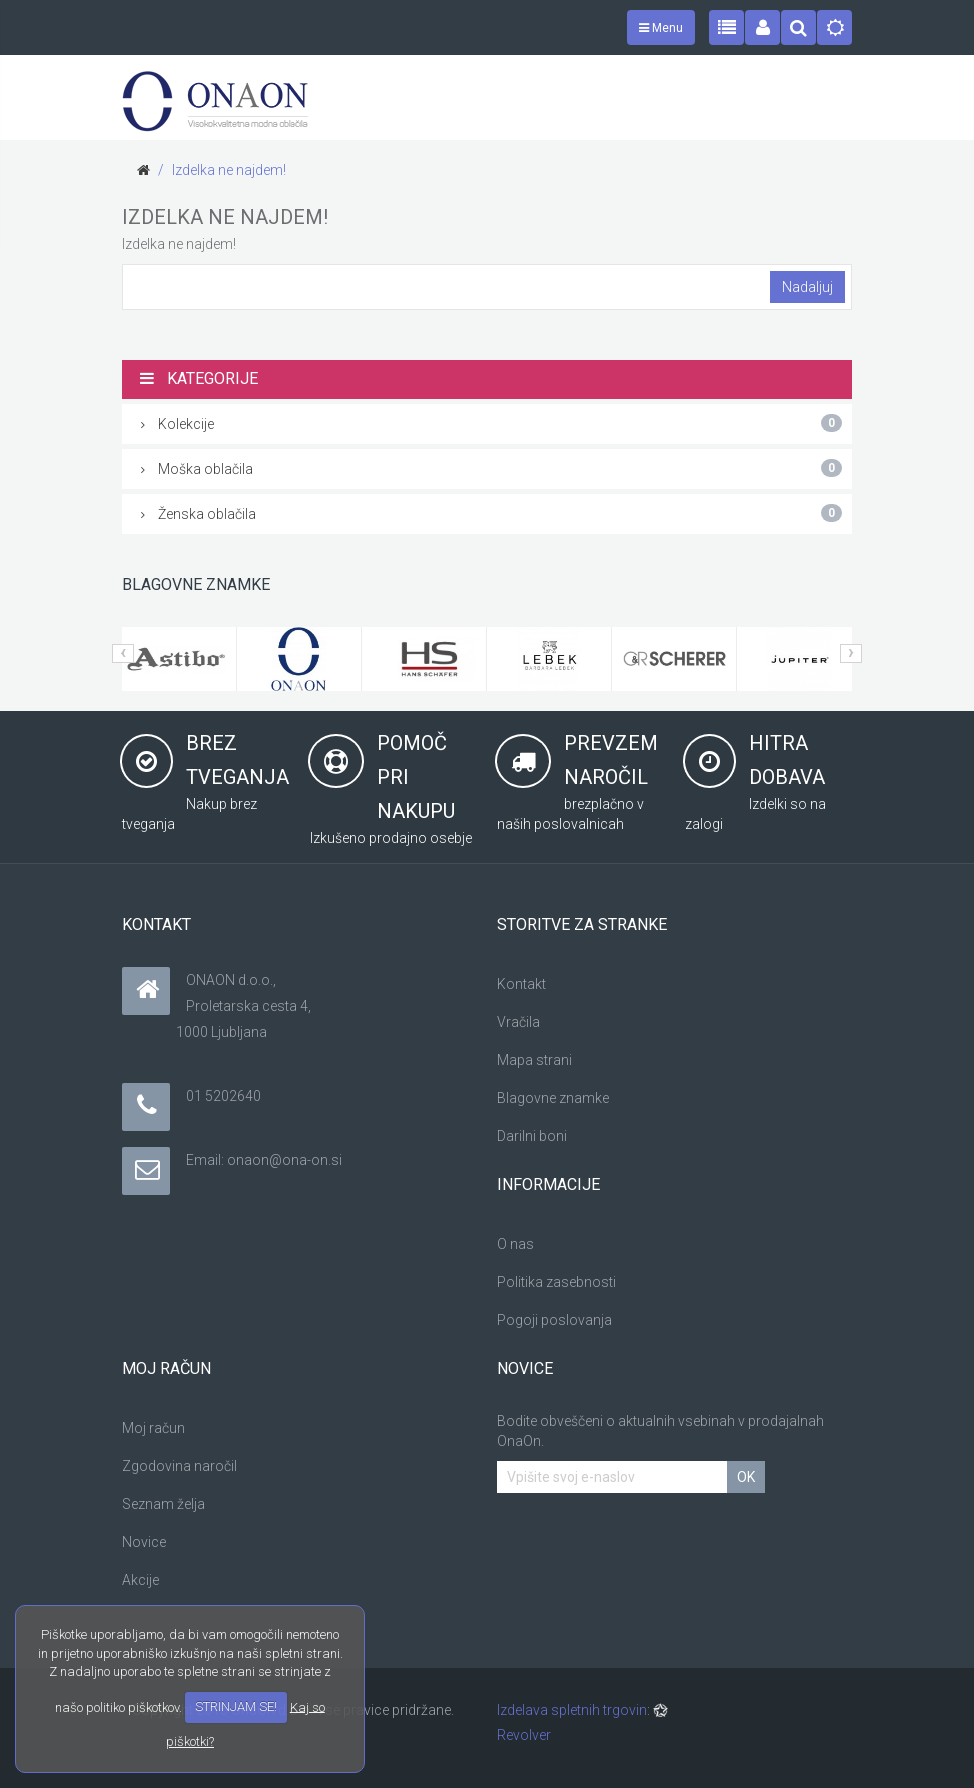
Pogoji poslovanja (554, 1320)
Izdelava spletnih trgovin (572, 1710)
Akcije (140, 1580)
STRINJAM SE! (236, 1706)
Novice (144, 1542)
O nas (515, 1244)
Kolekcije (491, 423)
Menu (661, 28)
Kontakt (521, 984)
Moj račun (153, 1428)
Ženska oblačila (491, 513)
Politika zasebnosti (556, 1282)
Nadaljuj (807, 287)
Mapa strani (534, 1060)
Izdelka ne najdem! (229, 170)
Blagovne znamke (553, 1098)
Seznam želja (163, 1504)
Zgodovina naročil (179, 1466)
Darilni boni (532, 1136)
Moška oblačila (491, 468)
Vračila (518, 1022)
